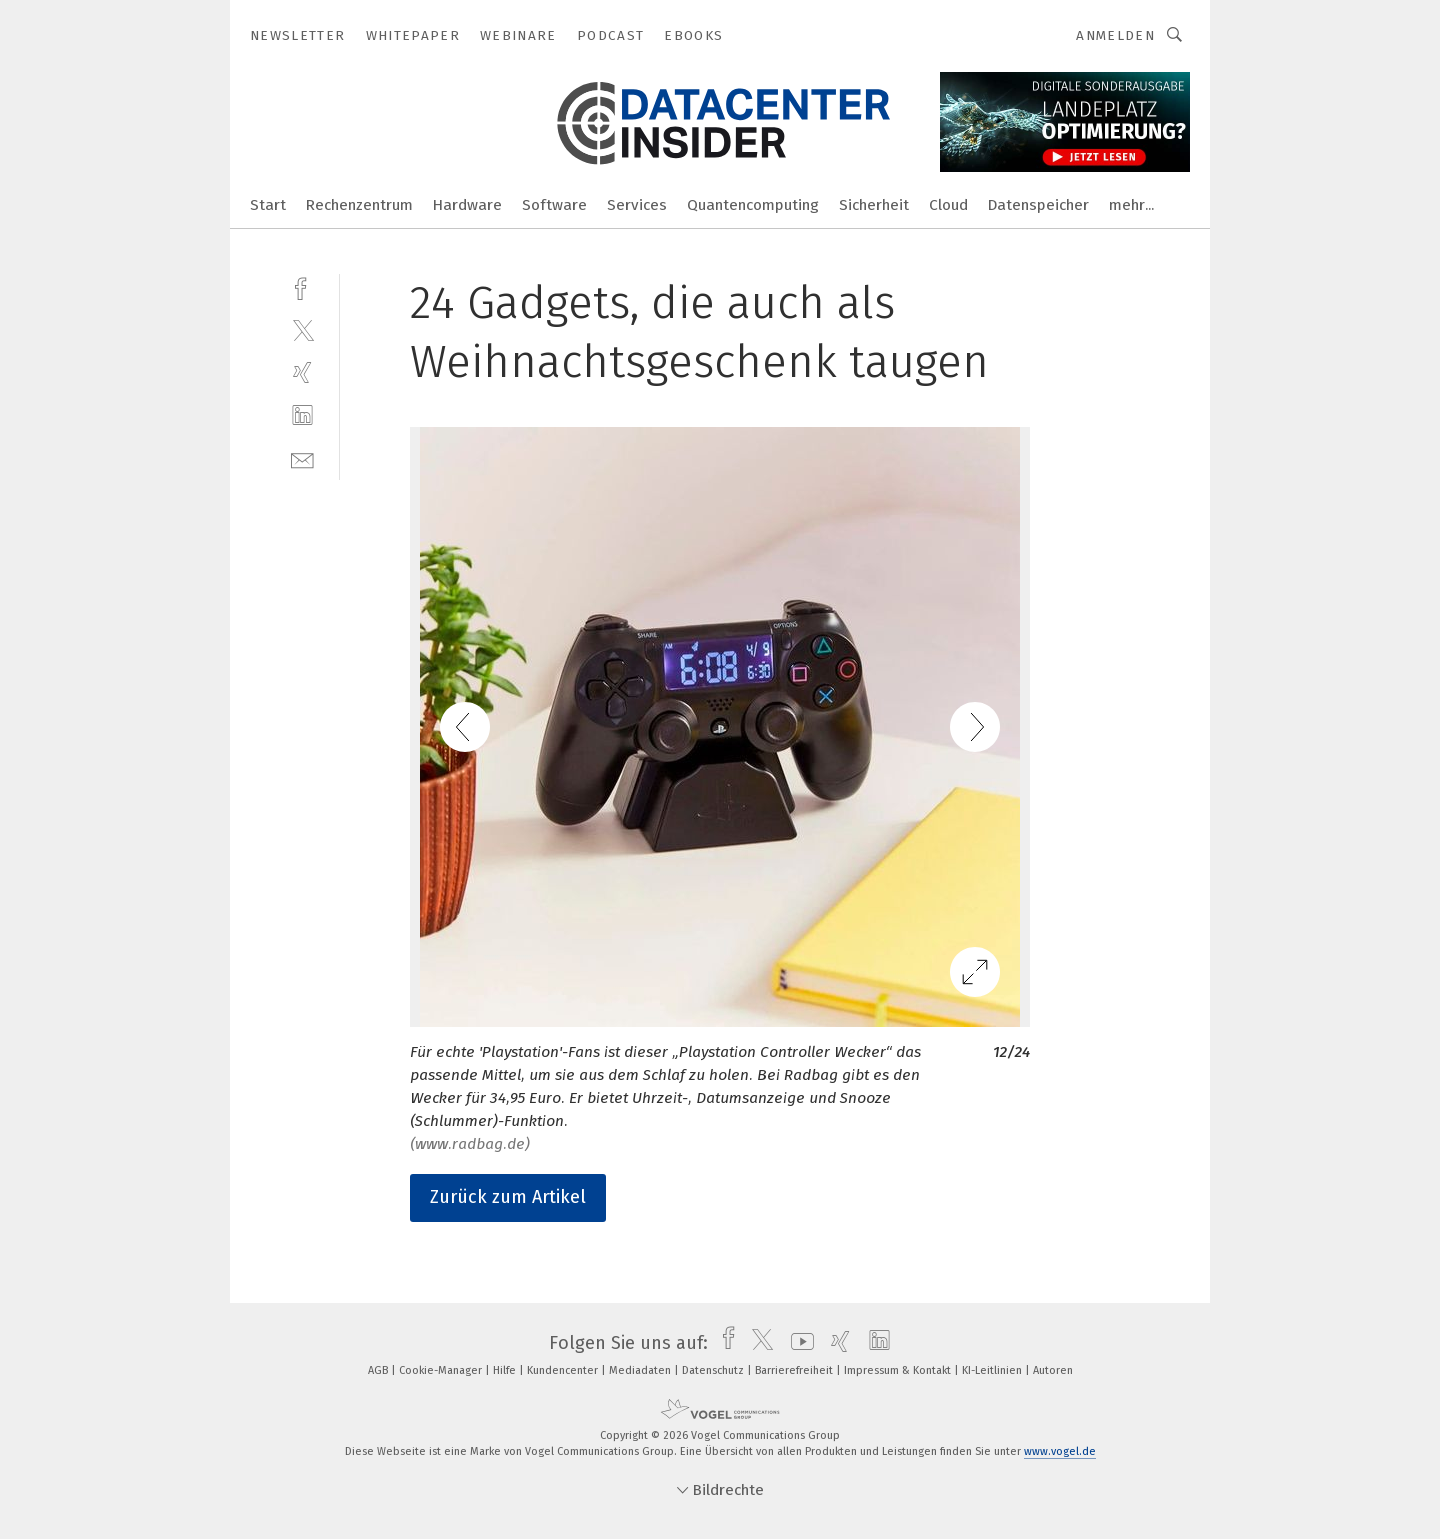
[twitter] (302, 329)
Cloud (948, 205)
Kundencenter (564, 1370)
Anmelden (1115, 35)
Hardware (467, 205)
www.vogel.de (1060, 1451)
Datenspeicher (1038, 205)
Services (637, 205)
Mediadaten (641, 1370)
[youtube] (797, 1343)
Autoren (1053, 1370)
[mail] (302, 458)
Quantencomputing (753, 205)
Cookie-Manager (442, 1370)
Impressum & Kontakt (899, 1370)
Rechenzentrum (359, 205)
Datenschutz (714, 1370)
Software (554, 205)
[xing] (302, 372)
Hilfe (506, 1370)
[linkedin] (302, 415)
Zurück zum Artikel (508, 1197)
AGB (379, 1370)
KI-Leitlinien (993, 1370)
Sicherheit (874, 205)
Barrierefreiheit (795, 1370)
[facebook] (302, 286)
